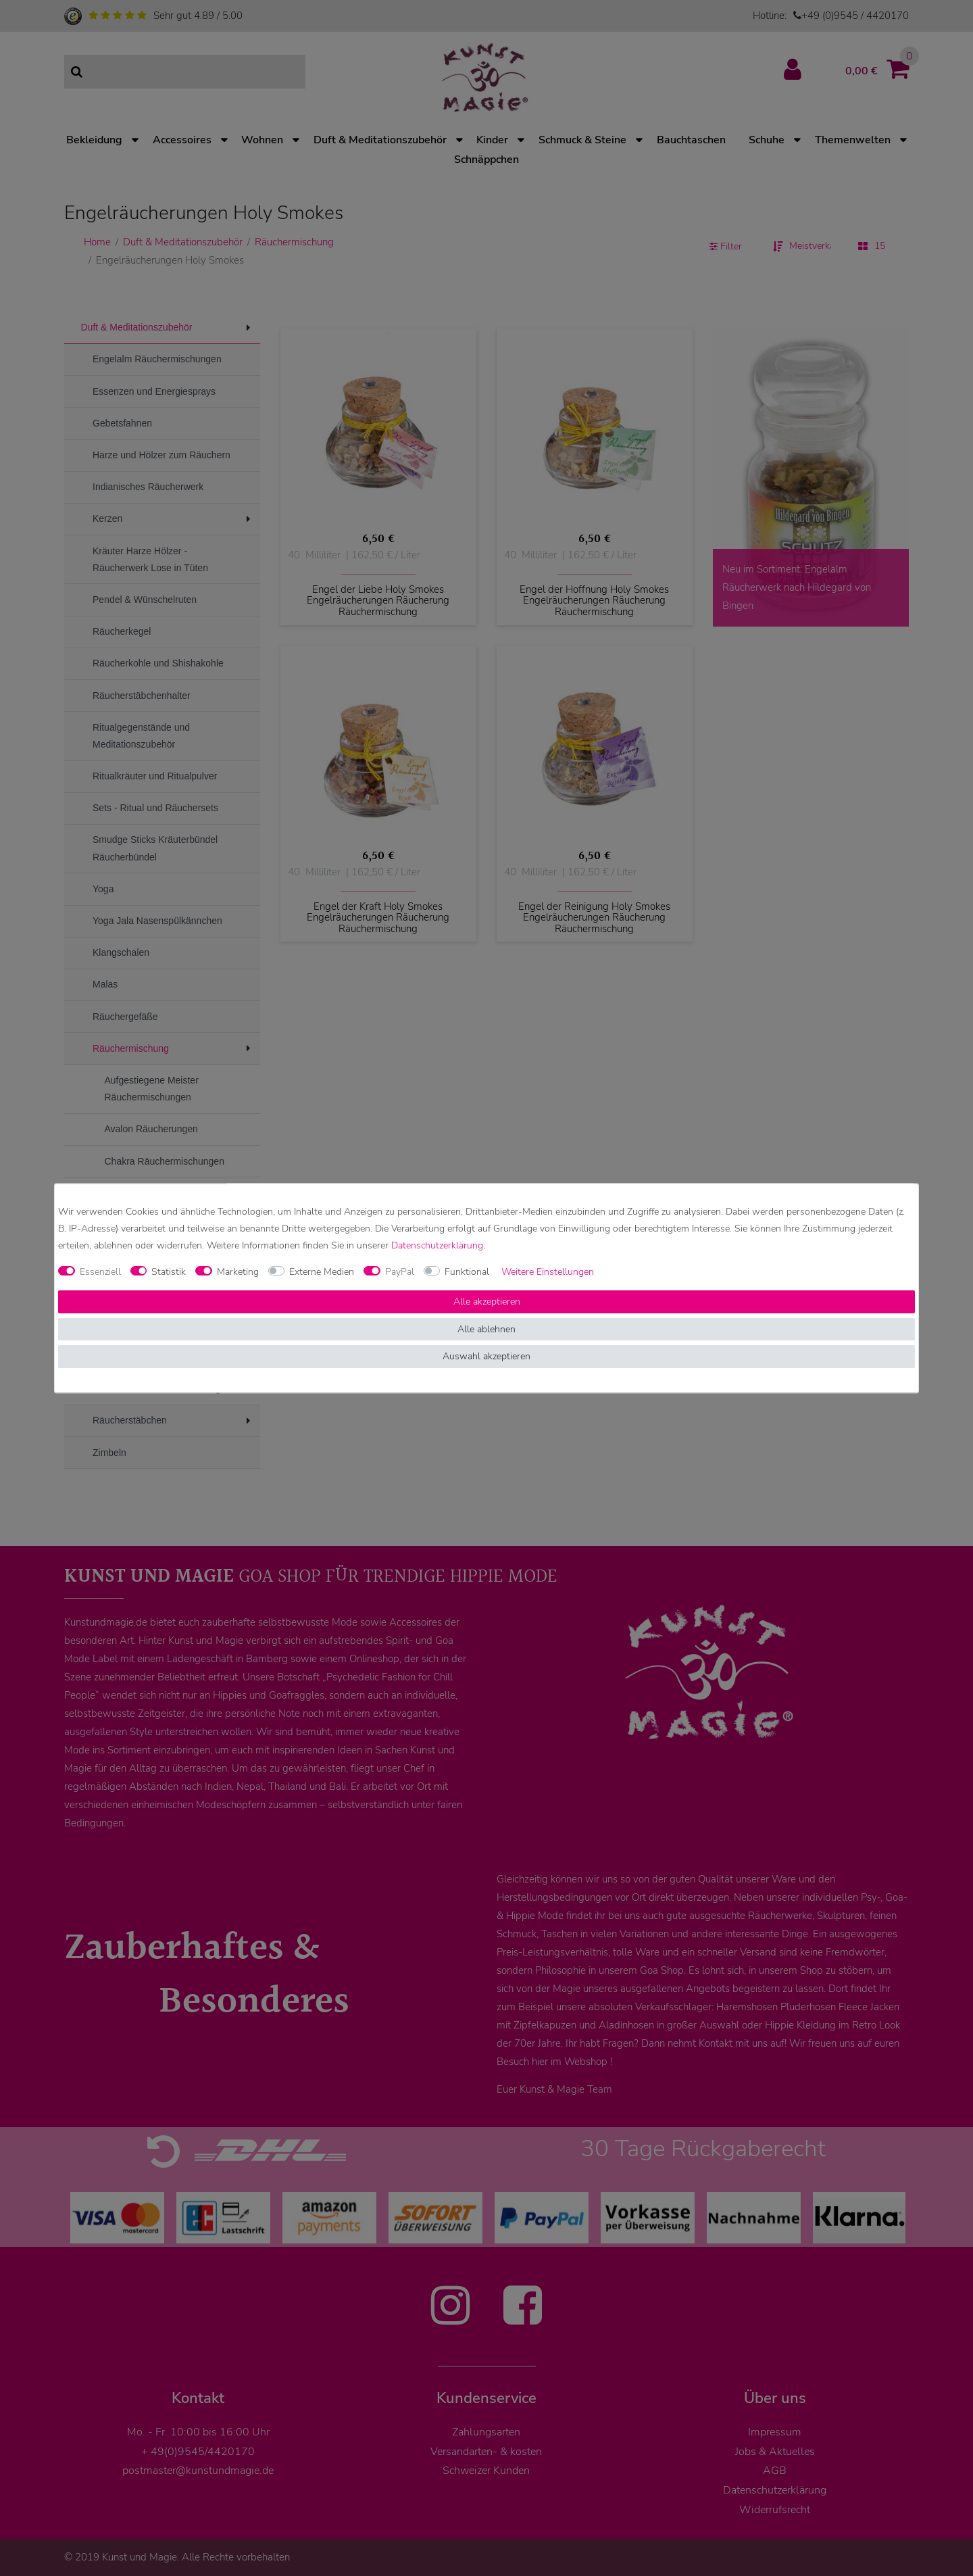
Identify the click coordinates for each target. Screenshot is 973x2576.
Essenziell (100, 1271)
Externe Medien (321, 1271)
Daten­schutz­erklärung (437, 1245)
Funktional (467, 1271)
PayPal (399, 1271)
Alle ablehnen (486, 1329)
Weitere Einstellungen (547, 1271)
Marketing (238, 1271)
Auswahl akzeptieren (486, 1357)
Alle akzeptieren (486, 1302)
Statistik (168, 1271)
